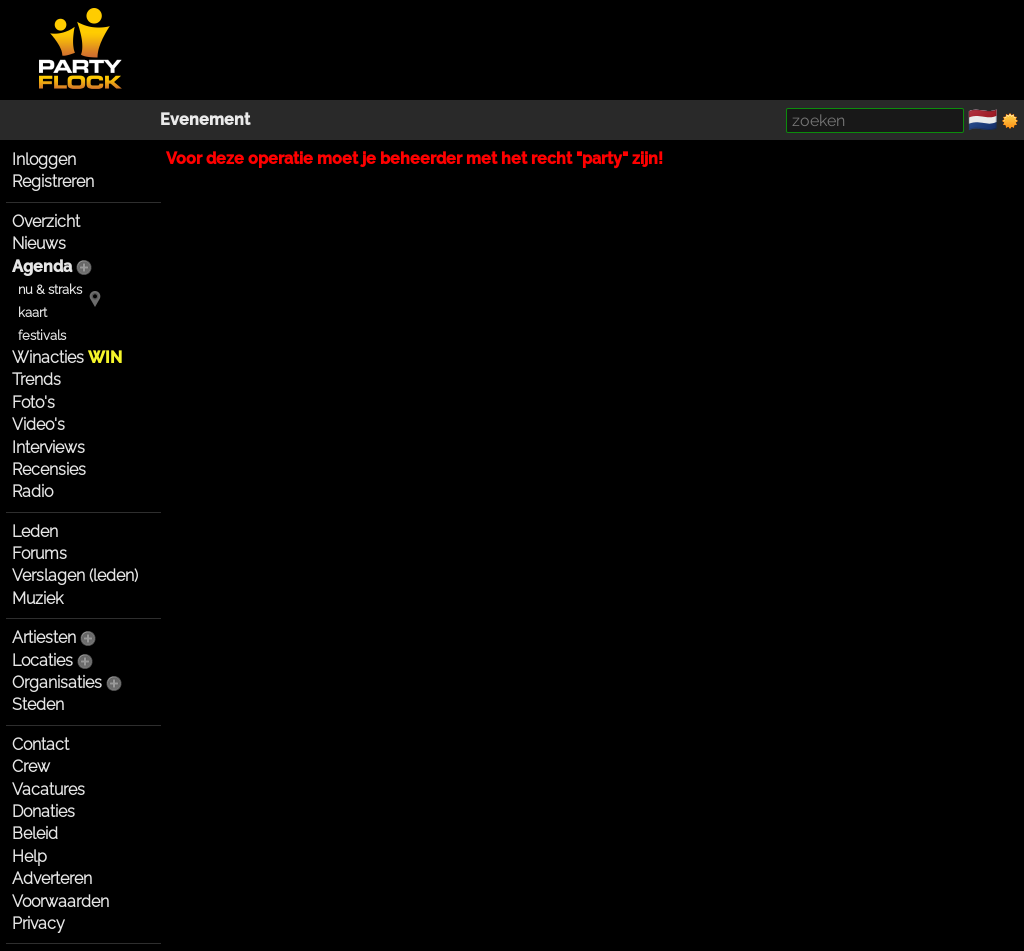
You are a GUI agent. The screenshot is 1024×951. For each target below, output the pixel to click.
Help (29, 856)
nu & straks (50, 289)
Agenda (42, 266)
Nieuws (39, 243)
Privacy (38, 923)
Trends (36, 379)
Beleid (35, 833)
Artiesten (44, 637)
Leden (35, 531)
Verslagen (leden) (75, 575)
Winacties (67, 357)
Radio (32, 491)
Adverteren (52, 878)
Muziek (37, 598)
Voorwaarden (60, 901)
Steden (38, 704)
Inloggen (44, 159)
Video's (38, 424)
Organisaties (57, 682)
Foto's (33, 402)
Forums (39, 553)
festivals (42, 335)
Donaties (43, 811)
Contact (40, 744)
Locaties (42, 660)
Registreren (53, 181)
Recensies (49, 469)
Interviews (48, 447)
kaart (32, 312)
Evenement (205, 119)
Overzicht (46, 221)
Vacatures (48, 789)
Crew (31, 766)
